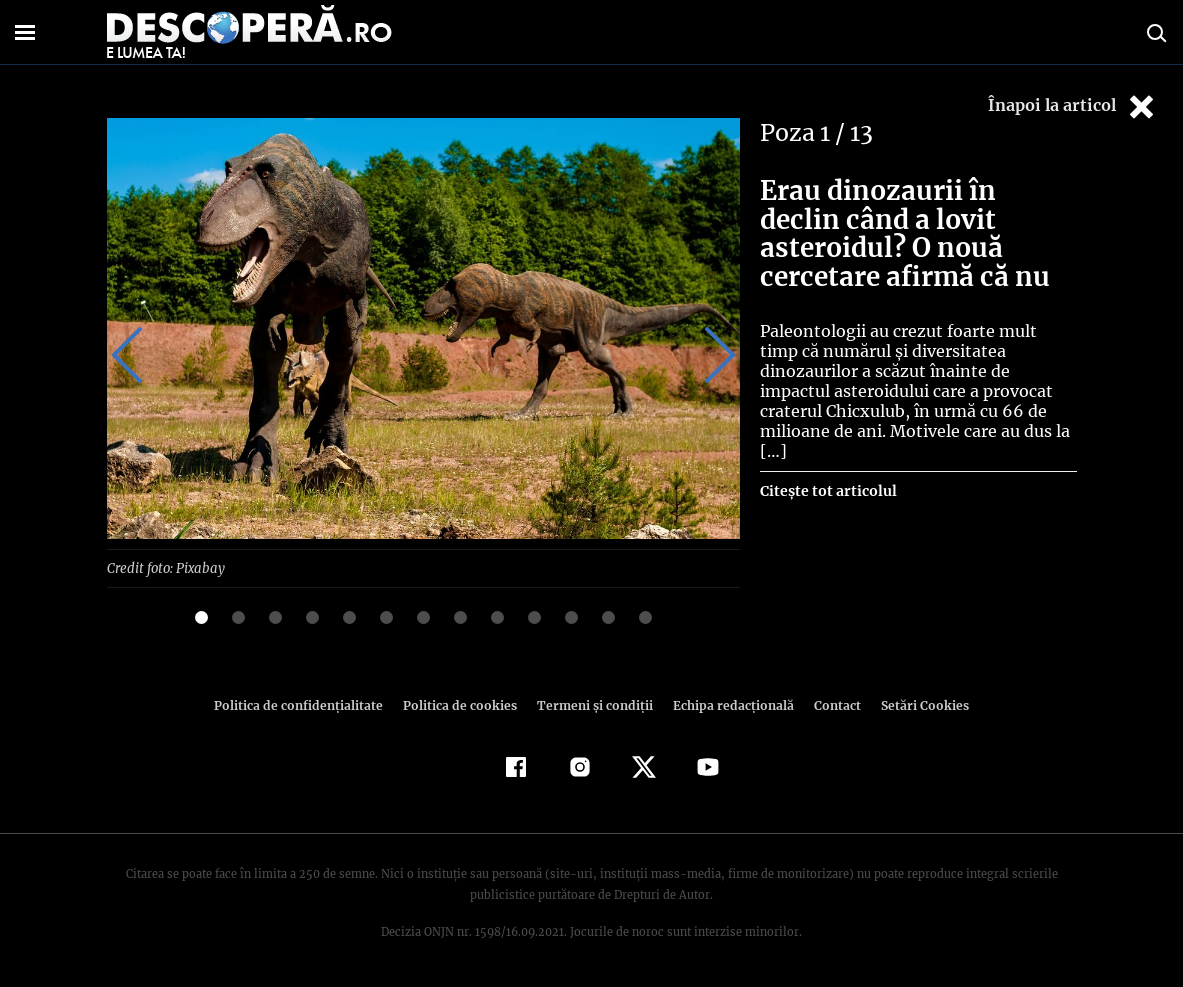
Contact (830, 704)
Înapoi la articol (1073, 106)
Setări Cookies (915, 704)
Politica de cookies (463, 704)
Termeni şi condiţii (593, 704)
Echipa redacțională (728, 704)
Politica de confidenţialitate (308, 704)
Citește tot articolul (827, 471)
